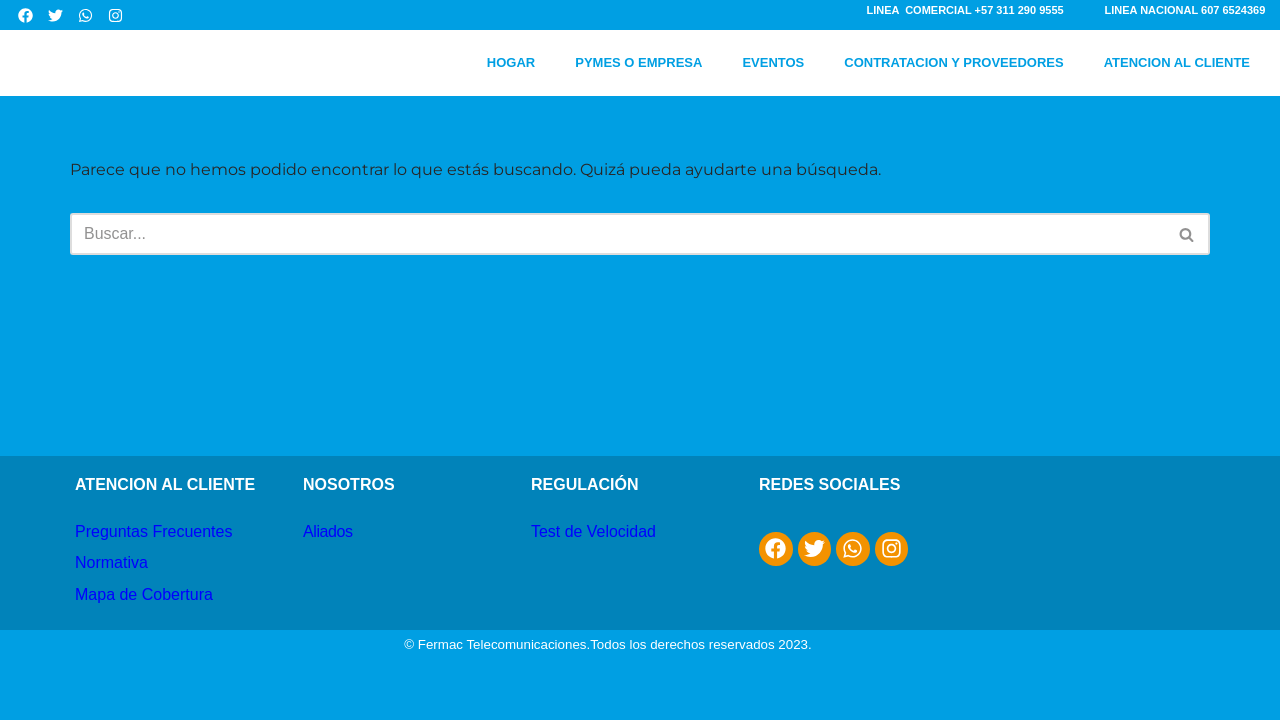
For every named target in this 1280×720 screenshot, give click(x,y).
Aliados (328, 563)
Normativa (111, 595)
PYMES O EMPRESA (638, 62)
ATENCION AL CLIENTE (1177, 62)
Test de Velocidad (593, 563)
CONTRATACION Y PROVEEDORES (953, 62)
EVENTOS (773, 62)
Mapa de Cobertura (144, 626)
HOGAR (511, 62)
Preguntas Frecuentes (153, 563)
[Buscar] (617, 234)
